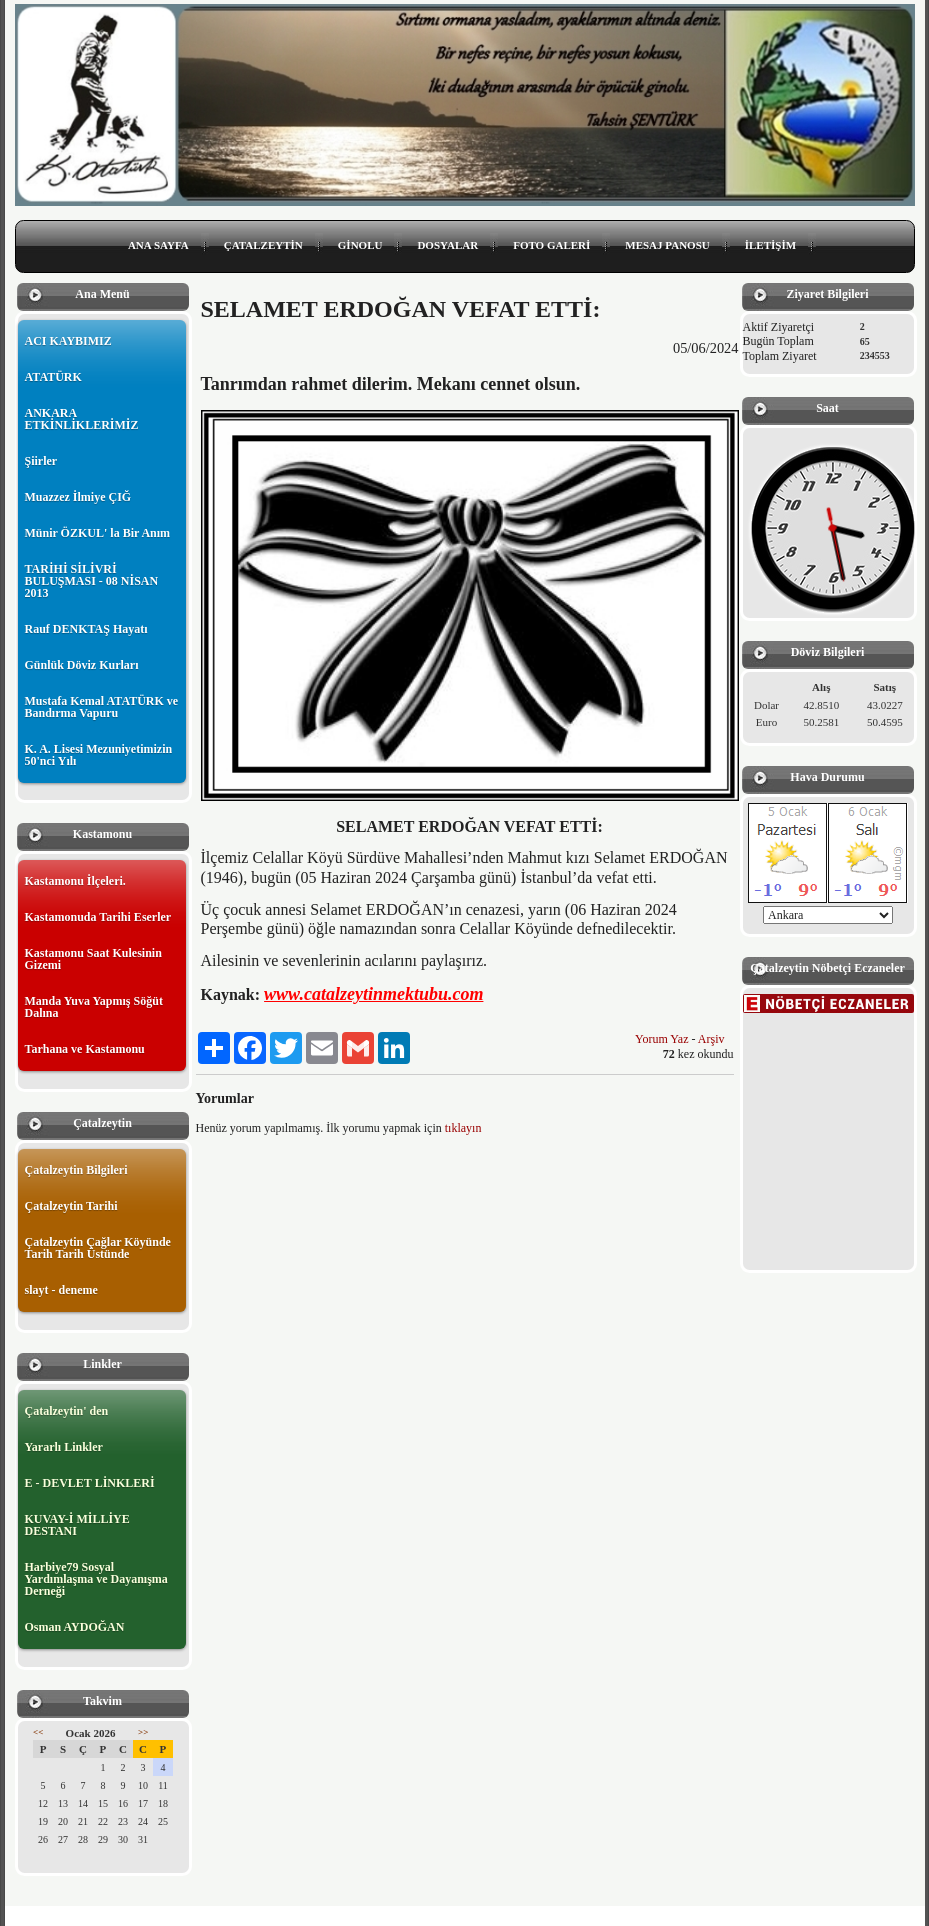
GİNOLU (360, 245)
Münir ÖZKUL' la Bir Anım (98, 533)
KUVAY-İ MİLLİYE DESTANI (77, 1525)
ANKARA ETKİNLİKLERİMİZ (82, 419)
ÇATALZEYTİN (263, 245)
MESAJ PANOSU (667, 245)
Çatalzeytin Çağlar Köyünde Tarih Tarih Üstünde (98, 1248)
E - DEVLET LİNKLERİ (90, 1483)
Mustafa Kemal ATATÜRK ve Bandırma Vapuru (102, 707)
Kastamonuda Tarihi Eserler (98, 917)
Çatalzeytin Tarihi (71, 1206)
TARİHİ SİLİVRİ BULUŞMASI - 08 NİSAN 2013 (92, 581)
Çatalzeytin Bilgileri (76, 1170)
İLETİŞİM (770, 245)
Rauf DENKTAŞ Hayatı (86, 629)
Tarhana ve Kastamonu (85, 1049)
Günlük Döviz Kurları (82, 665)
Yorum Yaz (661, 1039)
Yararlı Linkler (64, 1447)
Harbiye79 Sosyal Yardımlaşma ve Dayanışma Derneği (96, 1579)
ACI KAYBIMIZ (68, 341)
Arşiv (711, 1039)
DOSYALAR (447, 245)
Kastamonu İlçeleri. (75, 881)
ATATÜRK (53, 377)
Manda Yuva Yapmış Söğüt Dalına (94, 1007)
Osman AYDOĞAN (75, 1627)
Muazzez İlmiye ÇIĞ (78, 497)
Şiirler (41, 461)
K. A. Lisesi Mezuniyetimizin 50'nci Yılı (99, 755)
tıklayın (463, 1128)
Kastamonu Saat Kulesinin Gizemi (93, 959)
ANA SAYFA (158, 245)
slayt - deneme (61, 1290)
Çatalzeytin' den (67, 1411)
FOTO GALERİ (551, 245)
